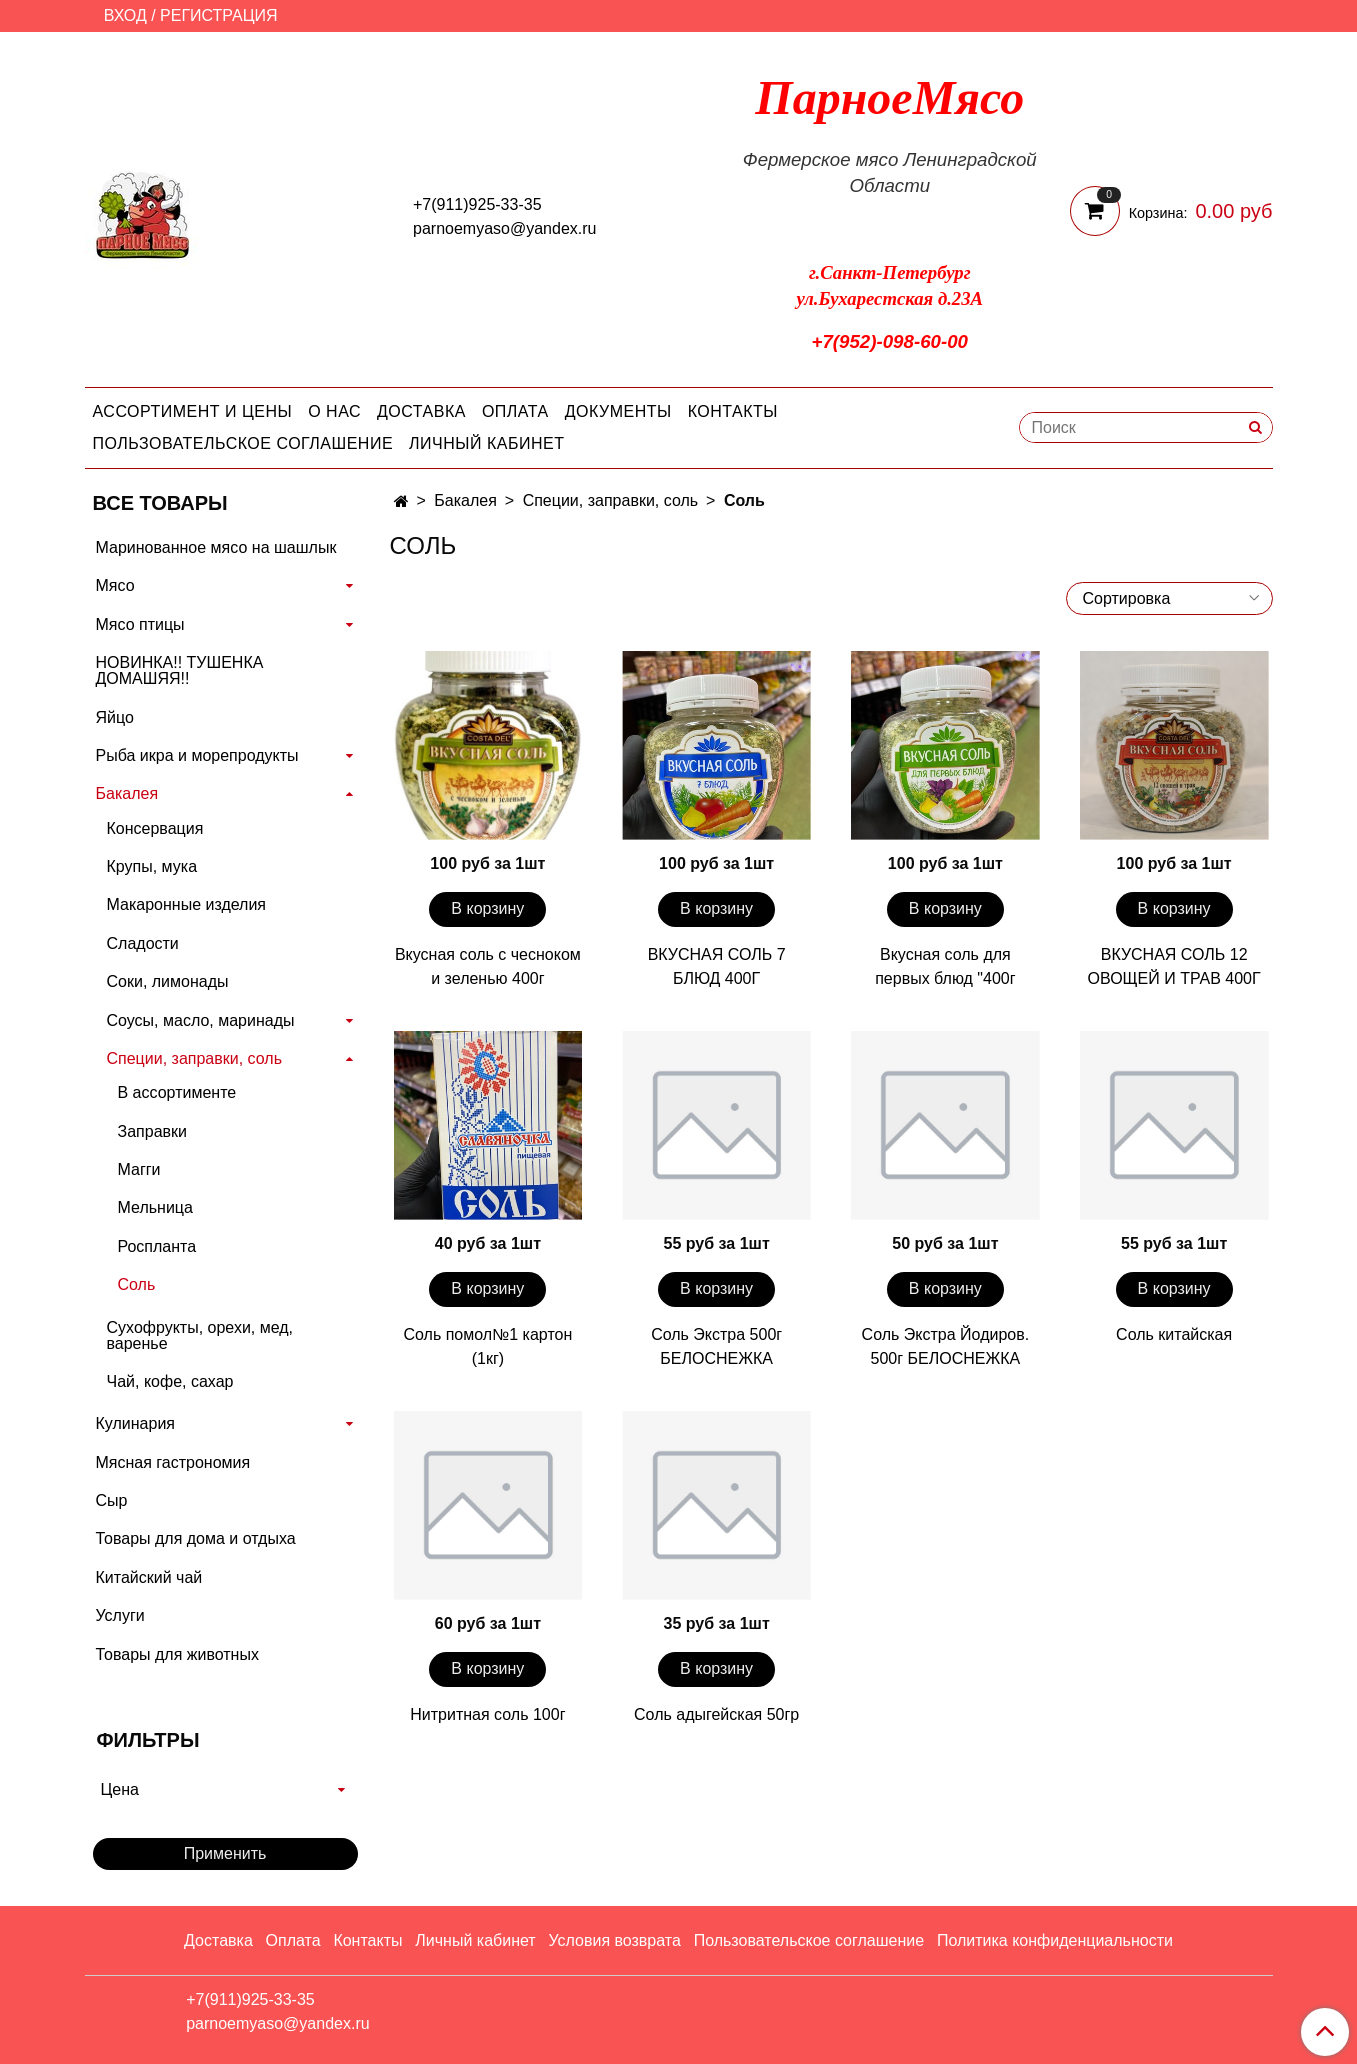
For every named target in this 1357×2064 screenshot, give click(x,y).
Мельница (155, 1207)
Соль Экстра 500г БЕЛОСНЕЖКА (716, 1346)
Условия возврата (614, 1940)
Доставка (421, 411)
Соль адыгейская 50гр (716, 1714)
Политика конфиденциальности (1055, 1940)
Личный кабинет (486, 443)
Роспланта (157, 1246)
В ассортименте (177, 1092)
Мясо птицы (140, 624)
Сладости (143, 943)
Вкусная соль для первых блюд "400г (945, 966)
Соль (137, 1284)
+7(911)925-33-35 (477, 204)
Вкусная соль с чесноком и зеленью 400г (488, 966)
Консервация (155, 828)
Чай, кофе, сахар (170, 1381)
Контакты (733, 411)
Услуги (120, 1615)
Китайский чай (149, 1577)
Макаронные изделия (187, 904)
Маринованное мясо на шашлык (216, 547)
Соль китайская (1174, 1334)
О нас (334, 411)
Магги (139, 1169)
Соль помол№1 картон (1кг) (487, 1346)
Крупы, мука (152, 866)
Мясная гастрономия (173, 1462)
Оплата (515, 411)
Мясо (115, 585)
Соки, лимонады (168, 981)
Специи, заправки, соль (610, 500)
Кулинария (135, 1423)
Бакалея (465, 500)
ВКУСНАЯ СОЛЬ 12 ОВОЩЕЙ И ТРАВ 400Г (1174, 966)
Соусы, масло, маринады (201, 1020)
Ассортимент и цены (193, 411)
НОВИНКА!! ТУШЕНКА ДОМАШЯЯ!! (180, 670)
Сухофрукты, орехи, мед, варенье (200, 1335)
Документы (618, 411)
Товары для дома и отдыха (196, 1538)
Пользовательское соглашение (243, 443)
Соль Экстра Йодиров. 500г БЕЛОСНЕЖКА (946, 1346)
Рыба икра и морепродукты (197, 755)
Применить (225, 1853)
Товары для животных (177, 1654)
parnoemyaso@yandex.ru (504, 228)
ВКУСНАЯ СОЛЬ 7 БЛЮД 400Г (717, 966)
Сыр (112, 1500)
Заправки (152, 1131)
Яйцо (115, 717)
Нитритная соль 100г (487, 1714)
